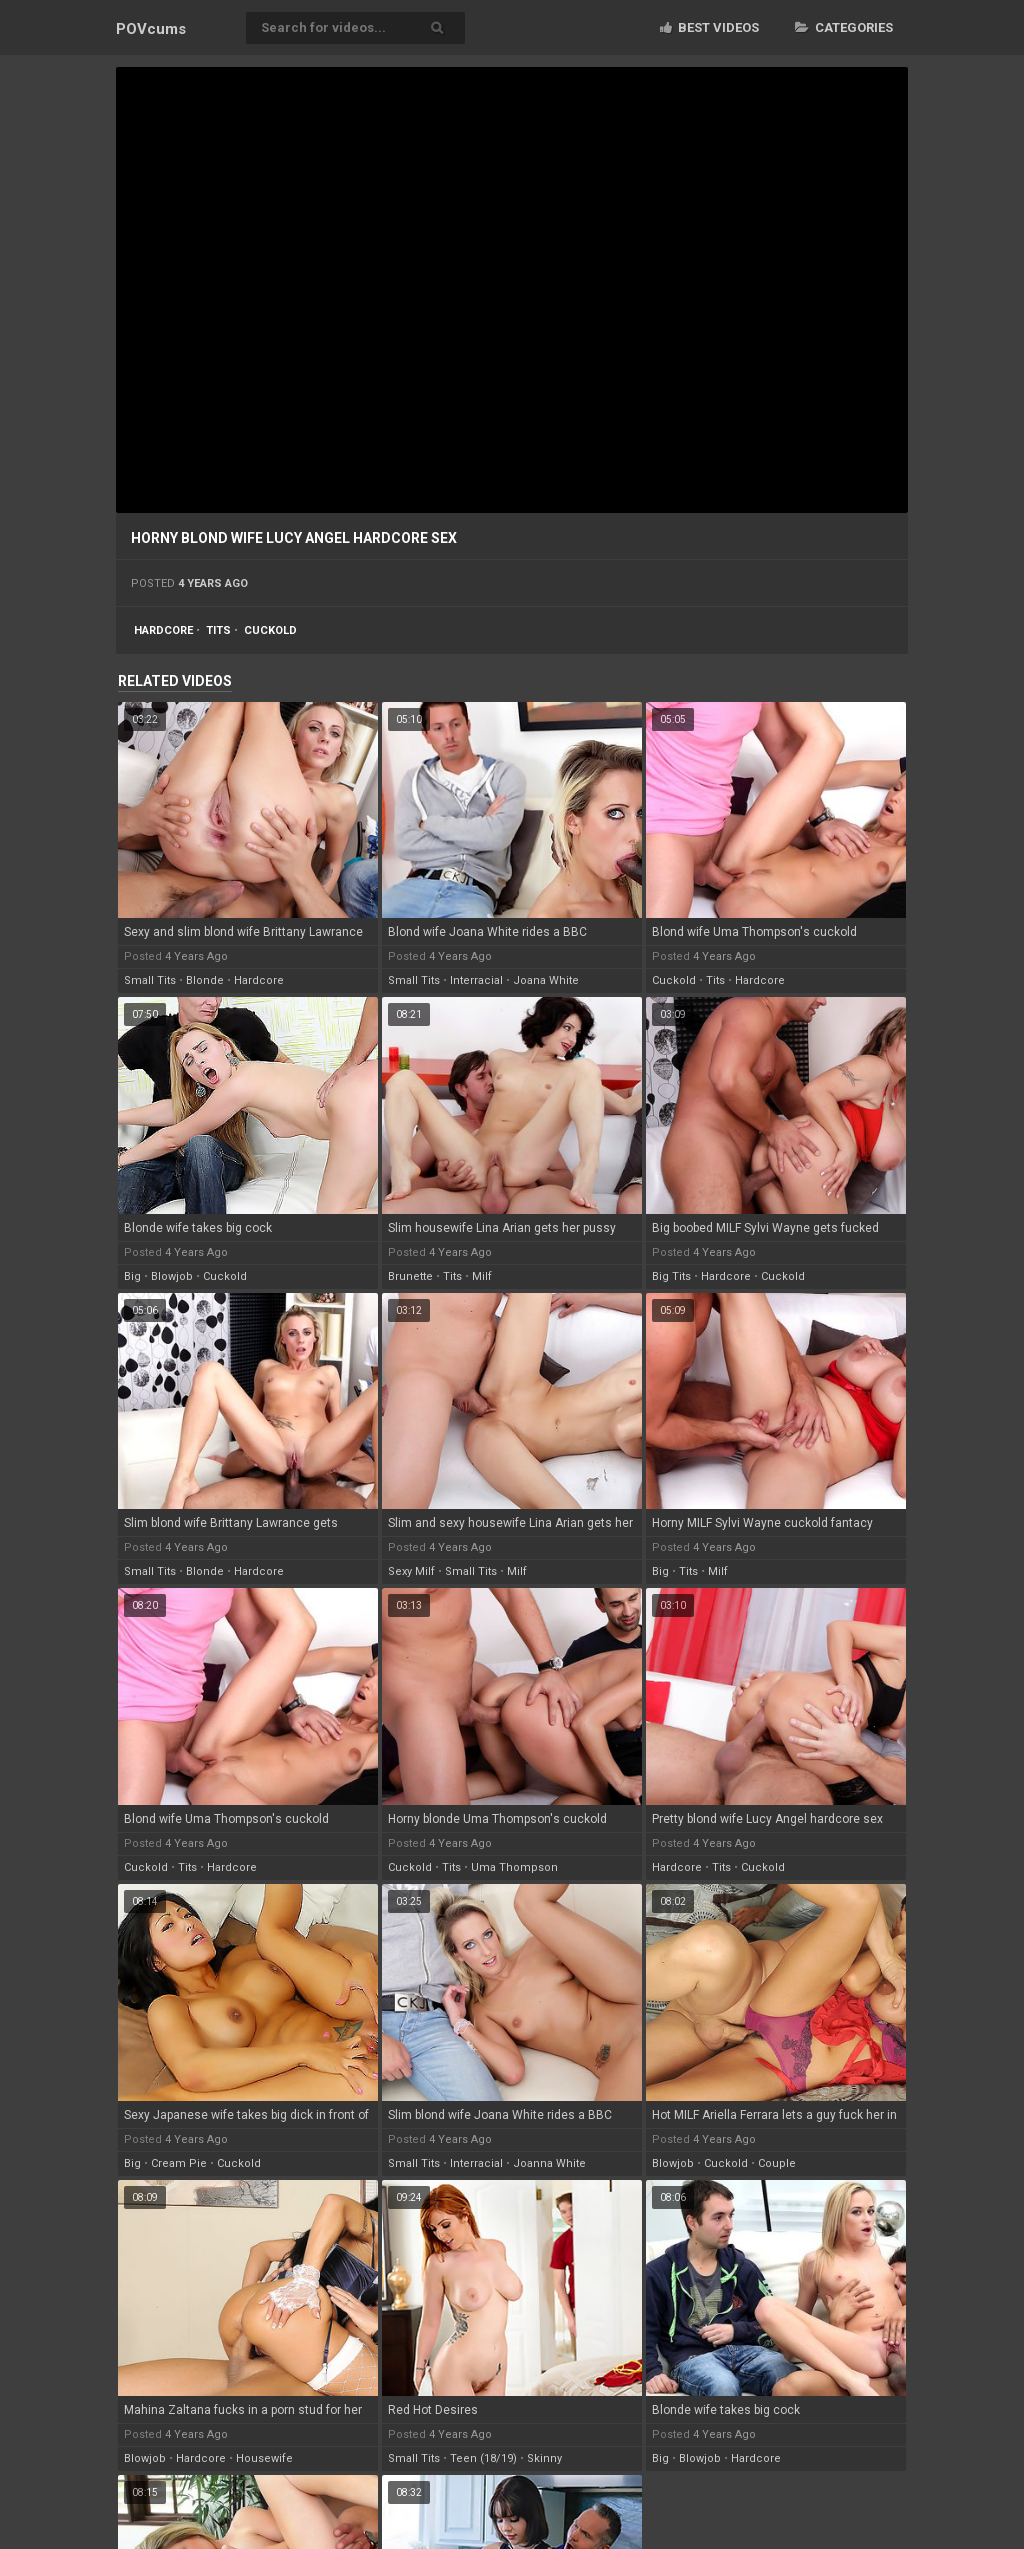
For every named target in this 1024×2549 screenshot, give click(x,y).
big (132, 1276)
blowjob (172, 1276)
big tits (671, 1276)
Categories (844, 27)
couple (777, 2163)
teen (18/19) (483, 2458)
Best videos (709, 27)
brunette (410, 1276)
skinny (544, 2458)
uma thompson (514, 1867)
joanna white (549, 2163)
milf (482, 1276)
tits (218, 630)
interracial (476, 980)
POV (151, 29)
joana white (546, 980)
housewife (264, 2458)
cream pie (179, 2163)
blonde (205, 980)
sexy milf (411, 1571)
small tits (150, 980)
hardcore (163, 630)
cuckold (270, 630)
